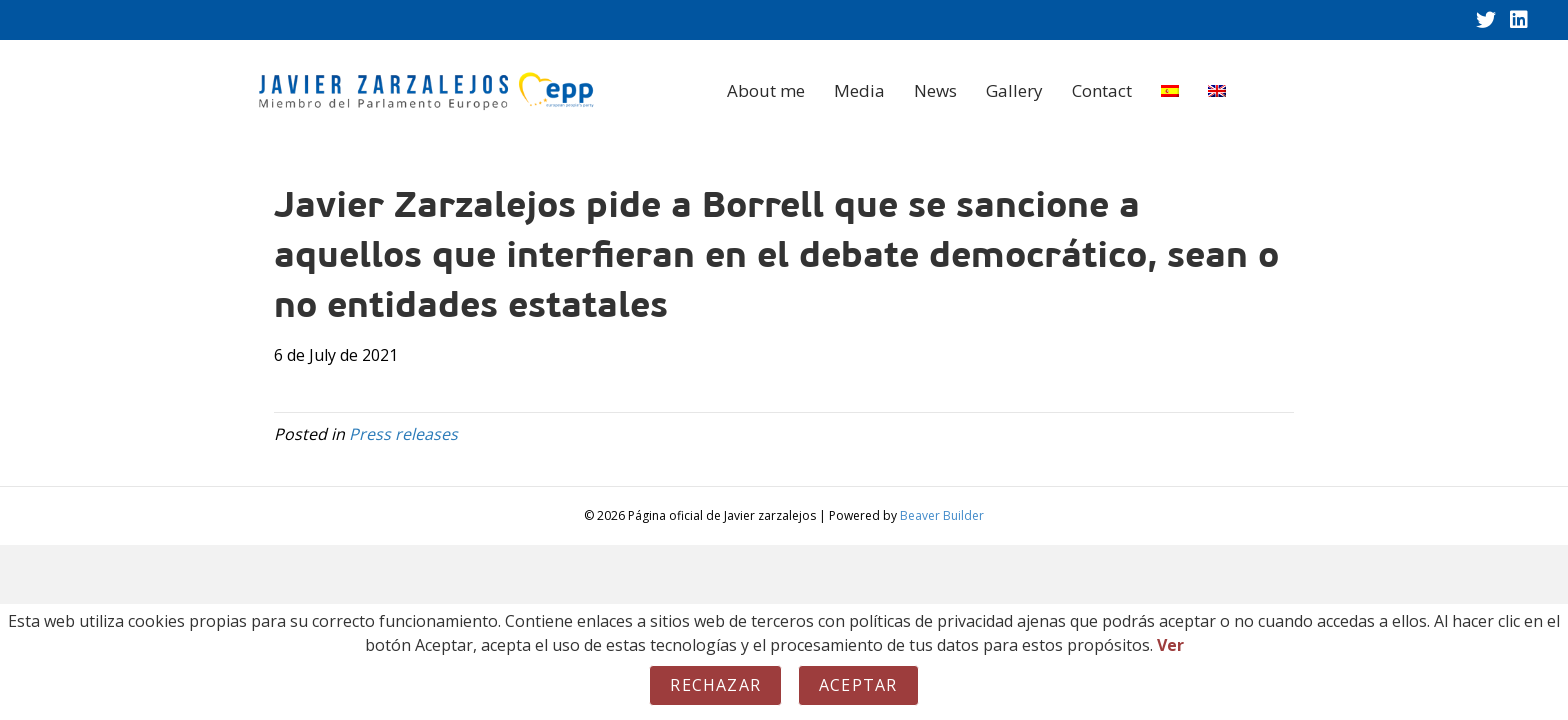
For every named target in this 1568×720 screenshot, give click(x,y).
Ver (1170, 645)
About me (766, 90)
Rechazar (715, 685)
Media (859, 90)
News (935, 90)
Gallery (1014, 90)
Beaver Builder (942, 515)
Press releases (403, 434)
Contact (1102, 90)
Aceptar (858, 685)
